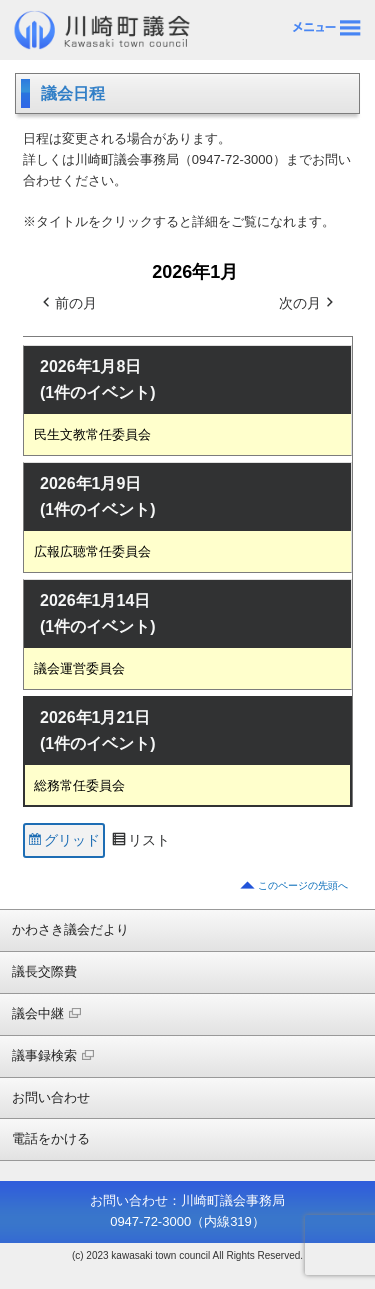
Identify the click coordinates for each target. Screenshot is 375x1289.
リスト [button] (140, 843)
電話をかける (51, 1138)
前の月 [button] (68, 303)
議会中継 (46, 1013)
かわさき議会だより (70, 929)
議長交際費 (44, 971)
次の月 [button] (307, 303)
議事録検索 (53, 1055)
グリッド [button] (63, 843)
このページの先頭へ (303, 885)
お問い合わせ (51, 1097)
